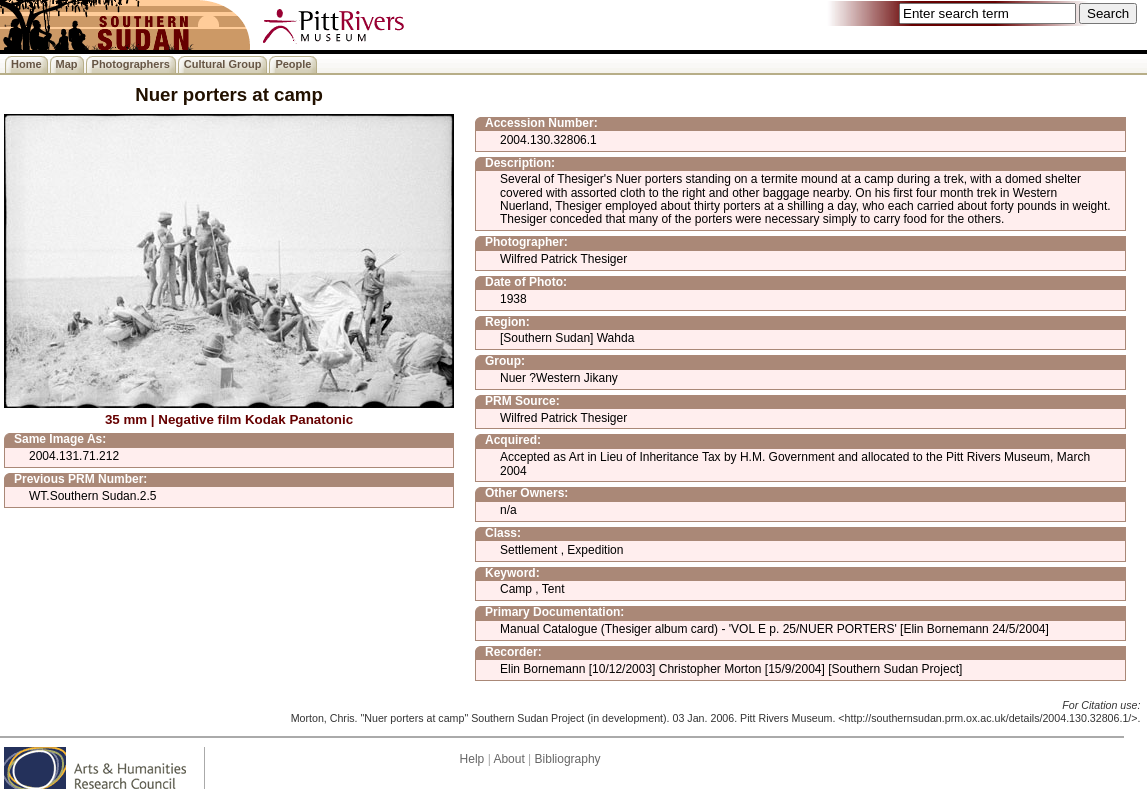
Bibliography (568, 759)
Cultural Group (223, 64)
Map (67, 64)
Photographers (131, 64)
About (508, 759)
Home (26, 64)
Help (472, 759)
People (293, 64)
